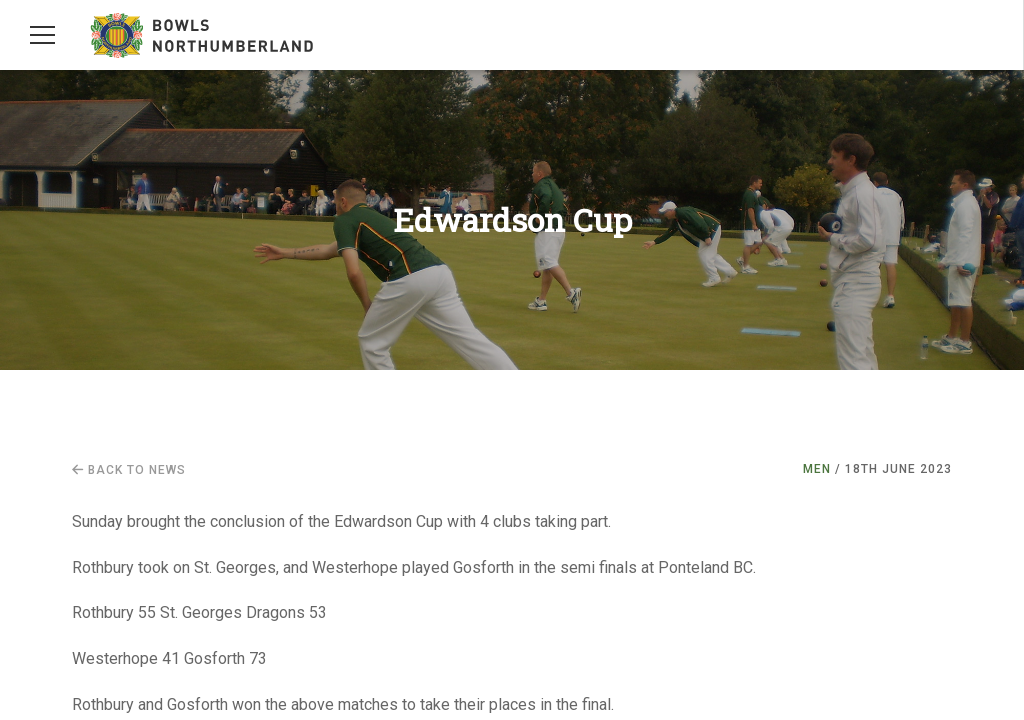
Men (817, 469)
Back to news (129, 470)
